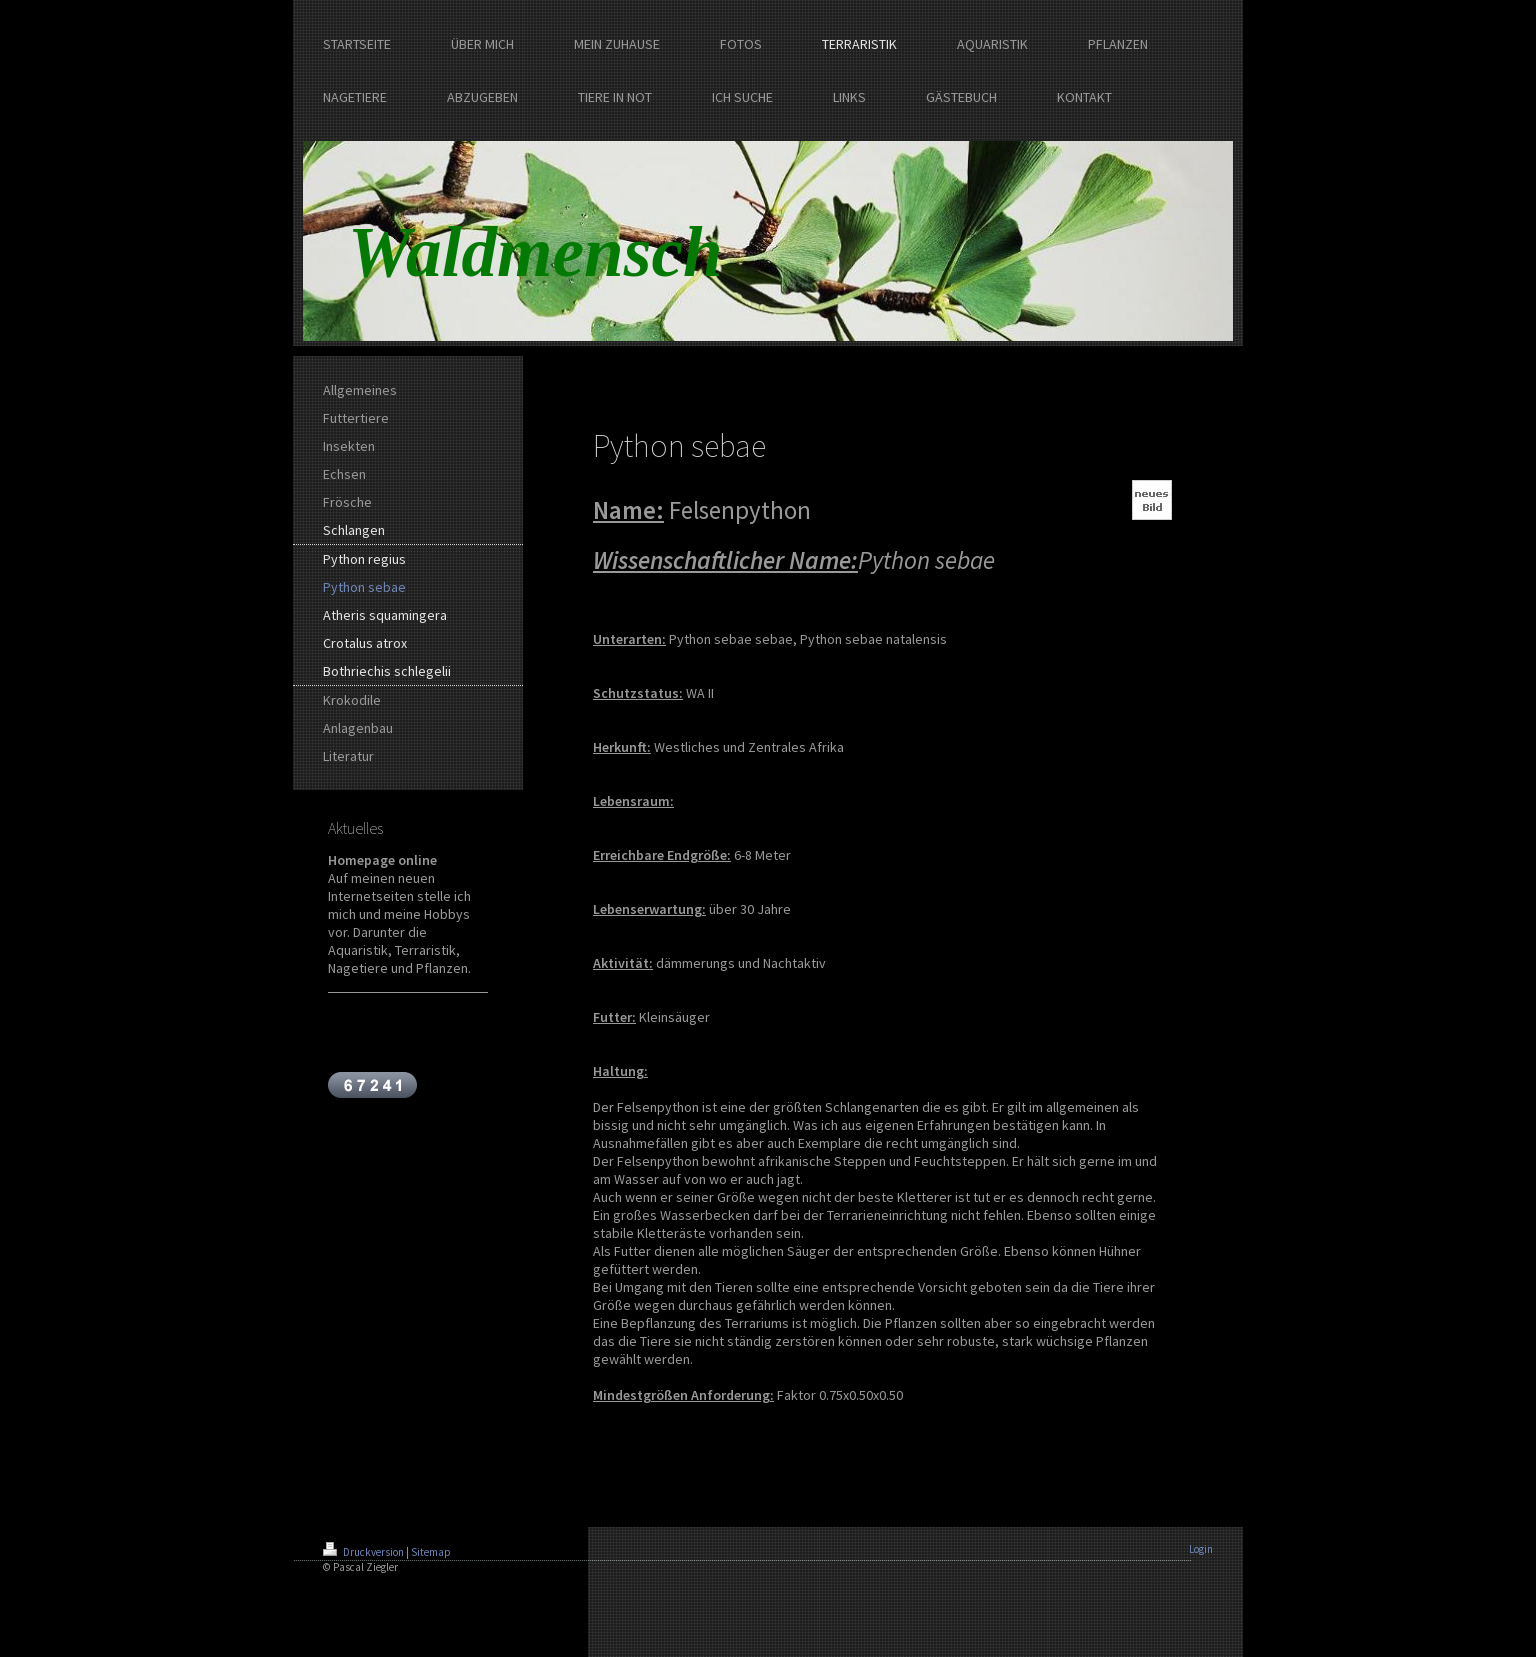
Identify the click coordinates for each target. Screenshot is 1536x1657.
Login (1201, 1549)
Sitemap (431, 1552)
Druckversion (364, 1552)
